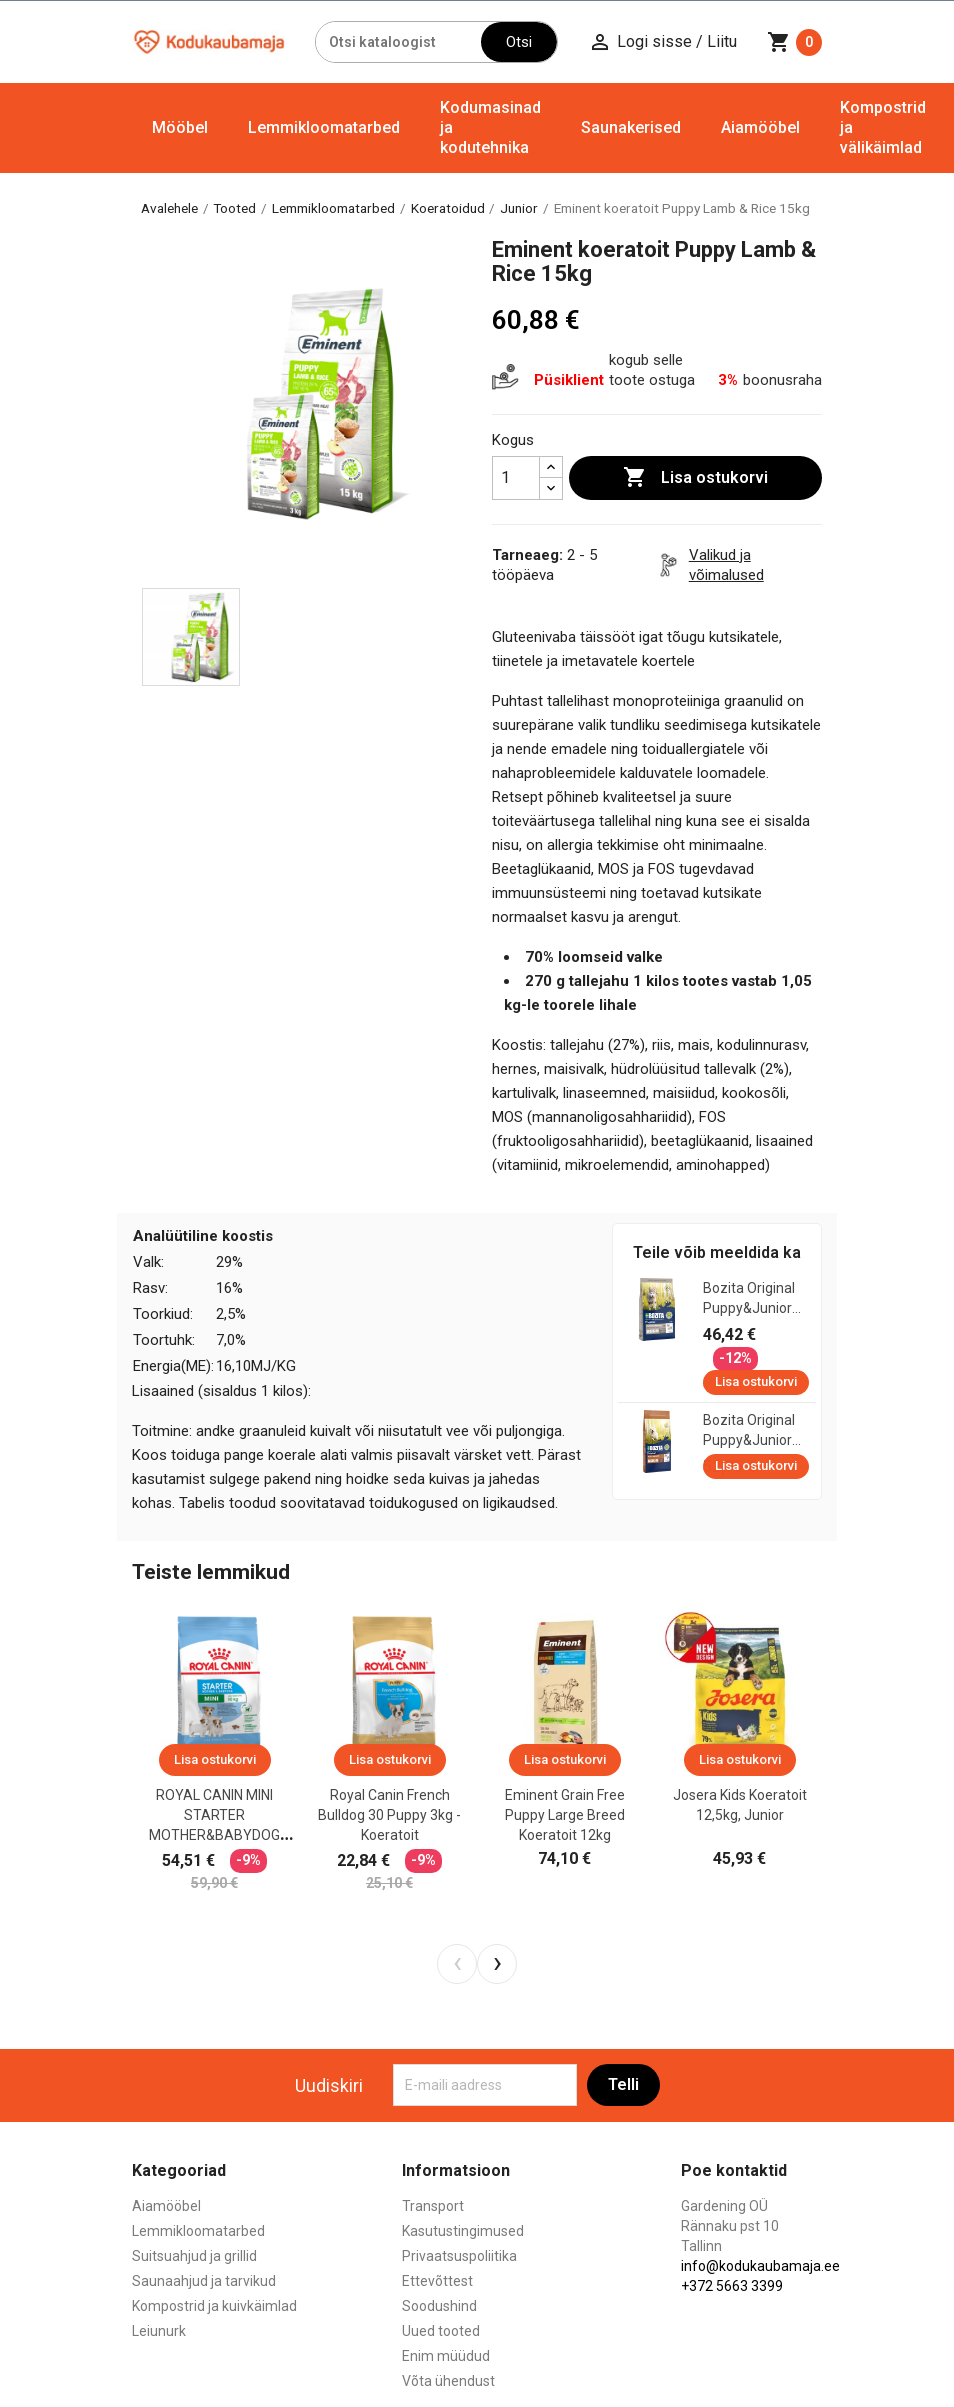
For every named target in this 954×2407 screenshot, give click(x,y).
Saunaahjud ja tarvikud (204, 2281)
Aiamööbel (760, 127)
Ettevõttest (437, 2281)
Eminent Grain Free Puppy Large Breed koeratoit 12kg (565, 1815)
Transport (433, 2206)
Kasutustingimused (463, 2231)
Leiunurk (159, 2331)
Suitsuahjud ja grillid (194, 2256)
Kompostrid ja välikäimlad (883, 127)
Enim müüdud (446, 2356)
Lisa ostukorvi (695, 478)
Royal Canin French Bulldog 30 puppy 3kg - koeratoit (389, 1815)
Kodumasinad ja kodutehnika (490, 127)
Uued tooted (441, 2331)
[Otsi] (399, 42)
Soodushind (439, 2306)
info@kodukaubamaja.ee (760, 2266)
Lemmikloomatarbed (324, 127)
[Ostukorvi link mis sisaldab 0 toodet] (794, 42)
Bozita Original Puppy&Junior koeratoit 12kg (749, 1431)
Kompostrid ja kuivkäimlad (214, 2306)
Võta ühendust (448, 2381)
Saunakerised (631, 127)
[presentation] (457, 1964)
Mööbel (180, 127)
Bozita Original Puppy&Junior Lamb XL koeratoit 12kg (749, 1299)
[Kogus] (516, 478)
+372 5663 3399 (732, 2286)
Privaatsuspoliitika (459, 2256)
